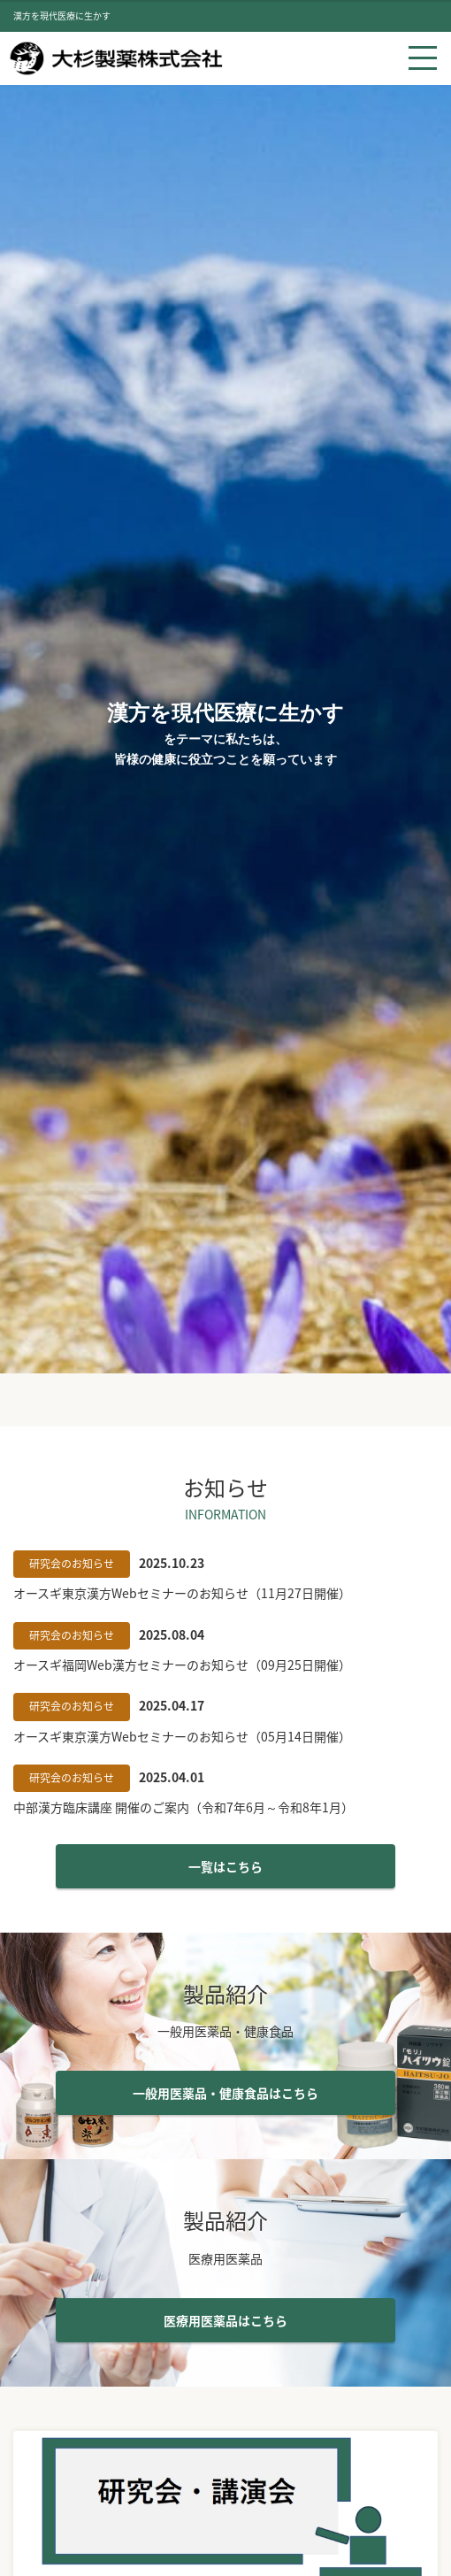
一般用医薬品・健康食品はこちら (225, 2093)
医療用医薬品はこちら (225, 2320)
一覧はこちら (225, 1866)
